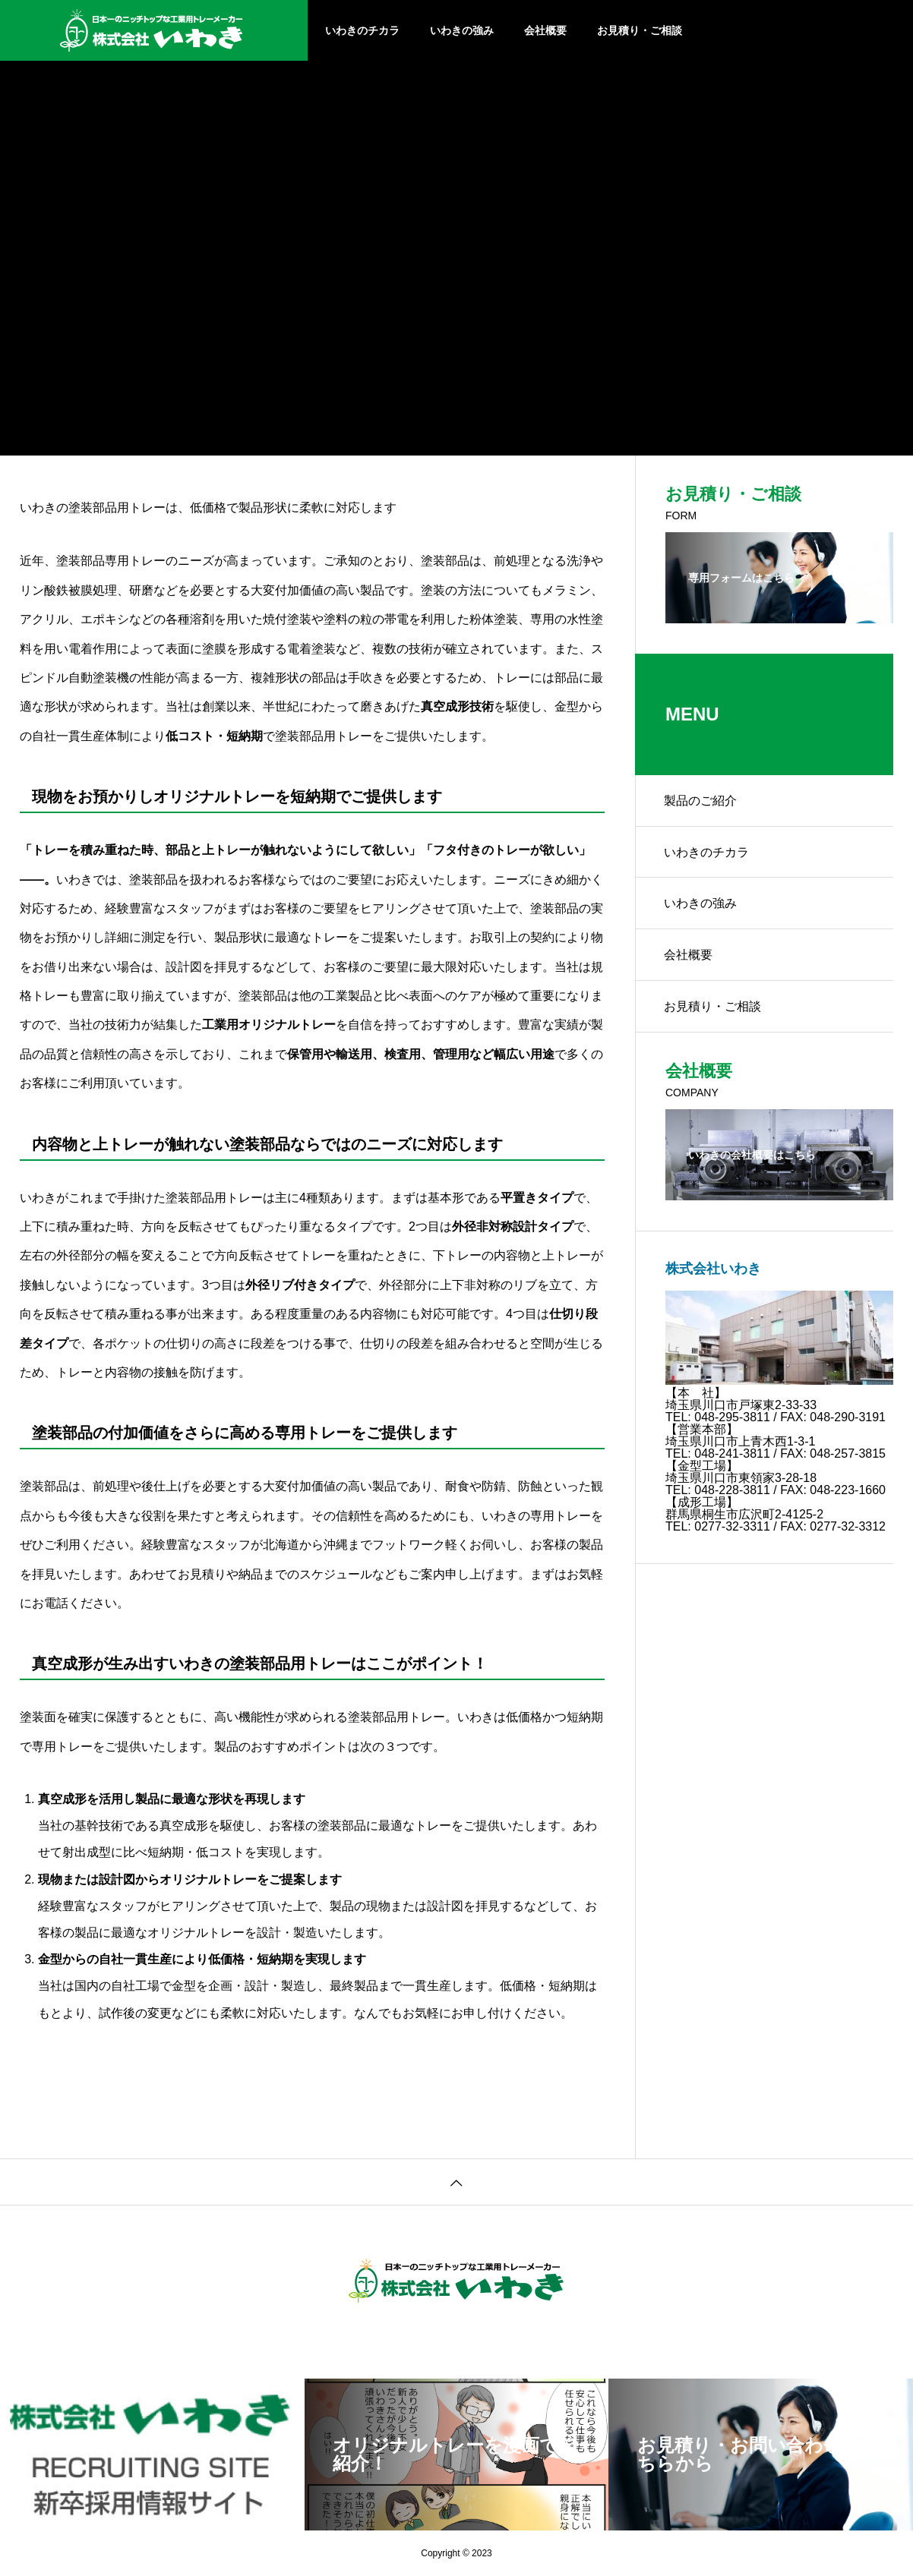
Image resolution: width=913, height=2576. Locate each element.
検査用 (402, 1054)
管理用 (451, 1054)
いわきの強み (462, 30)
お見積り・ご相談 (639, 30)
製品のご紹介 (701, 801)
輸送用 (354, 1054)
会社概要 (545, 30)
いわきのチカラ (362, 30)
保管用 (305, 1054)
